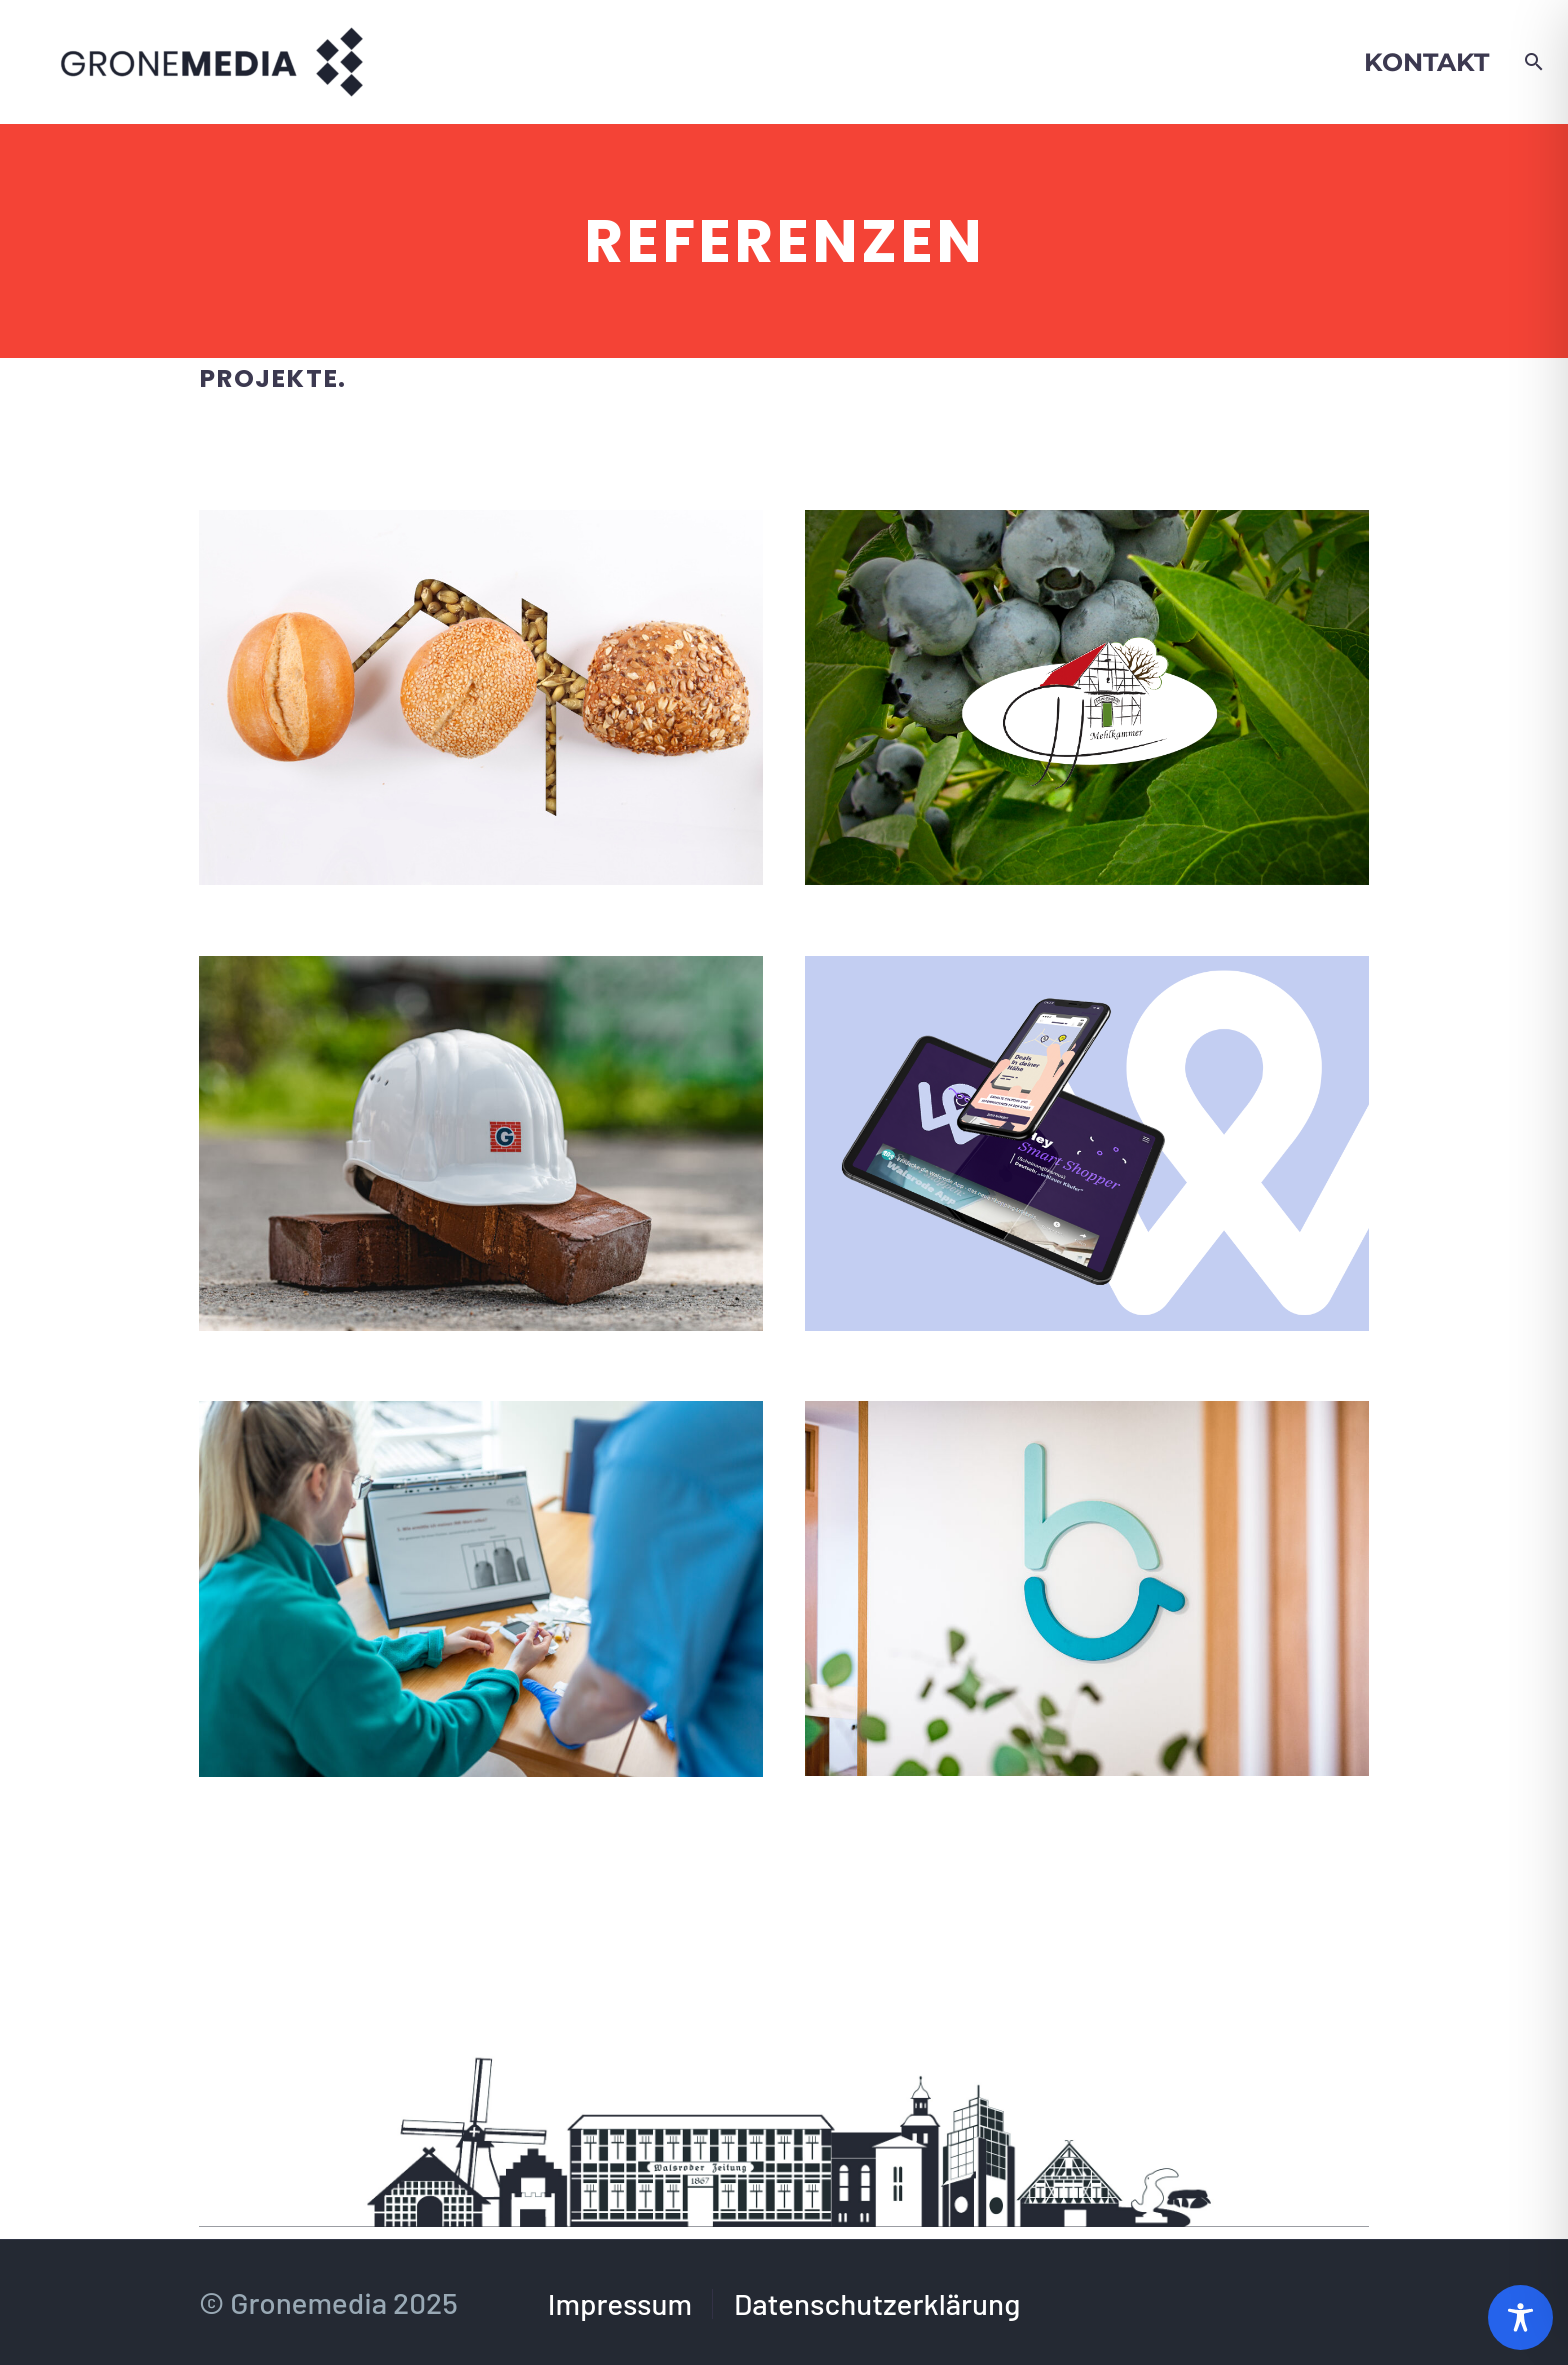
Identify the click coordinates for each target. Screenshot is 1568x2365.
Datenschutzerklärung (877, 2304)
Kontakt (1426, 62)
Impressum (620, 2304)
